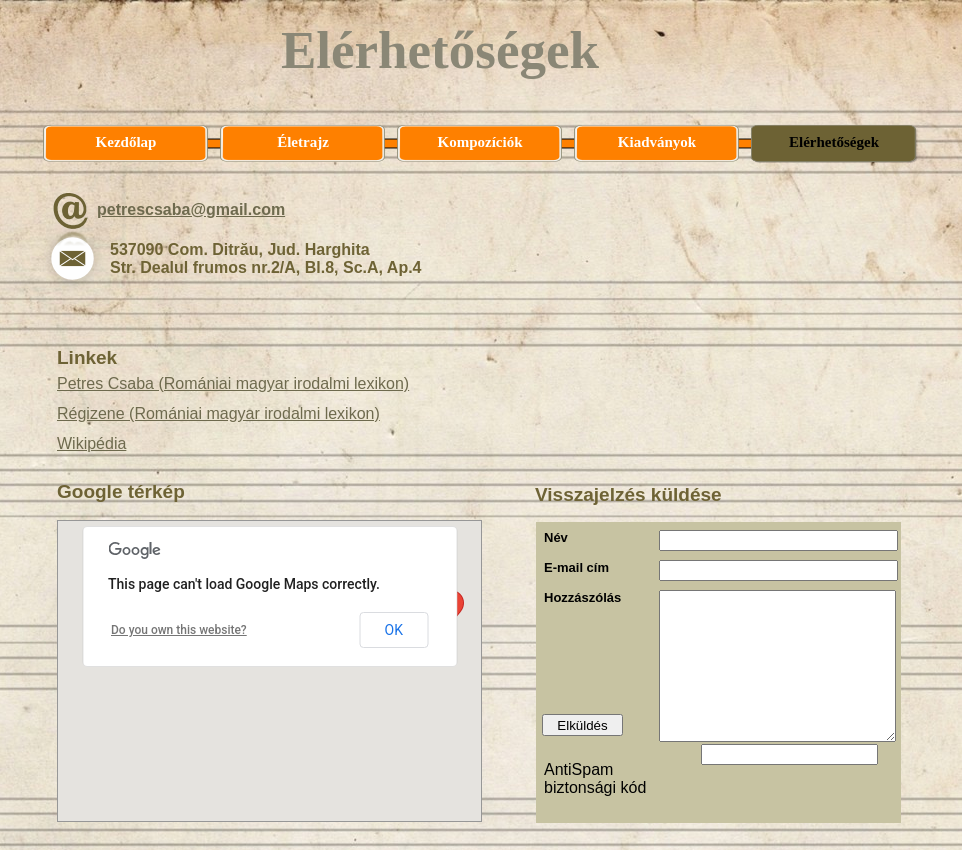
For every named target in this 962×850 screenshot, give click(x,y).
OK (394, 630)
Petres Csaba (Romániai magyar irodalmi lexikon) (233, 383)
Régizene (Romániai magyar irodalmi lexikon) (218, 413)
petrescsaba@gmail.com (191, 209)
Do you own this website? (179, 630)
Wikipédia (91, 443)
